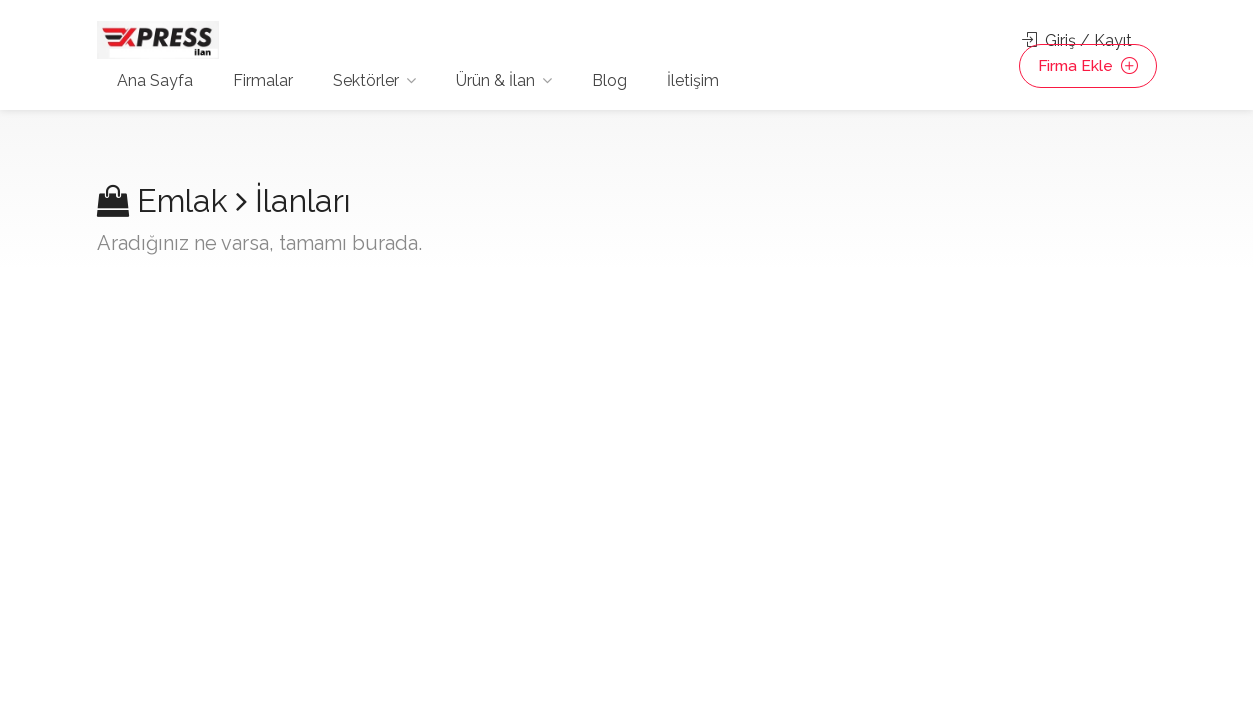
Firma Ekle (1085, 67)
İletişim (693, 80)
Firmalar (263, 80)
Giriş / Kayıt (1077, 40)
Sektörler (366, 80)
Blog (609, 80)
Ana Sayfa (155, 80)
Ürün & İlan (495, 80)
